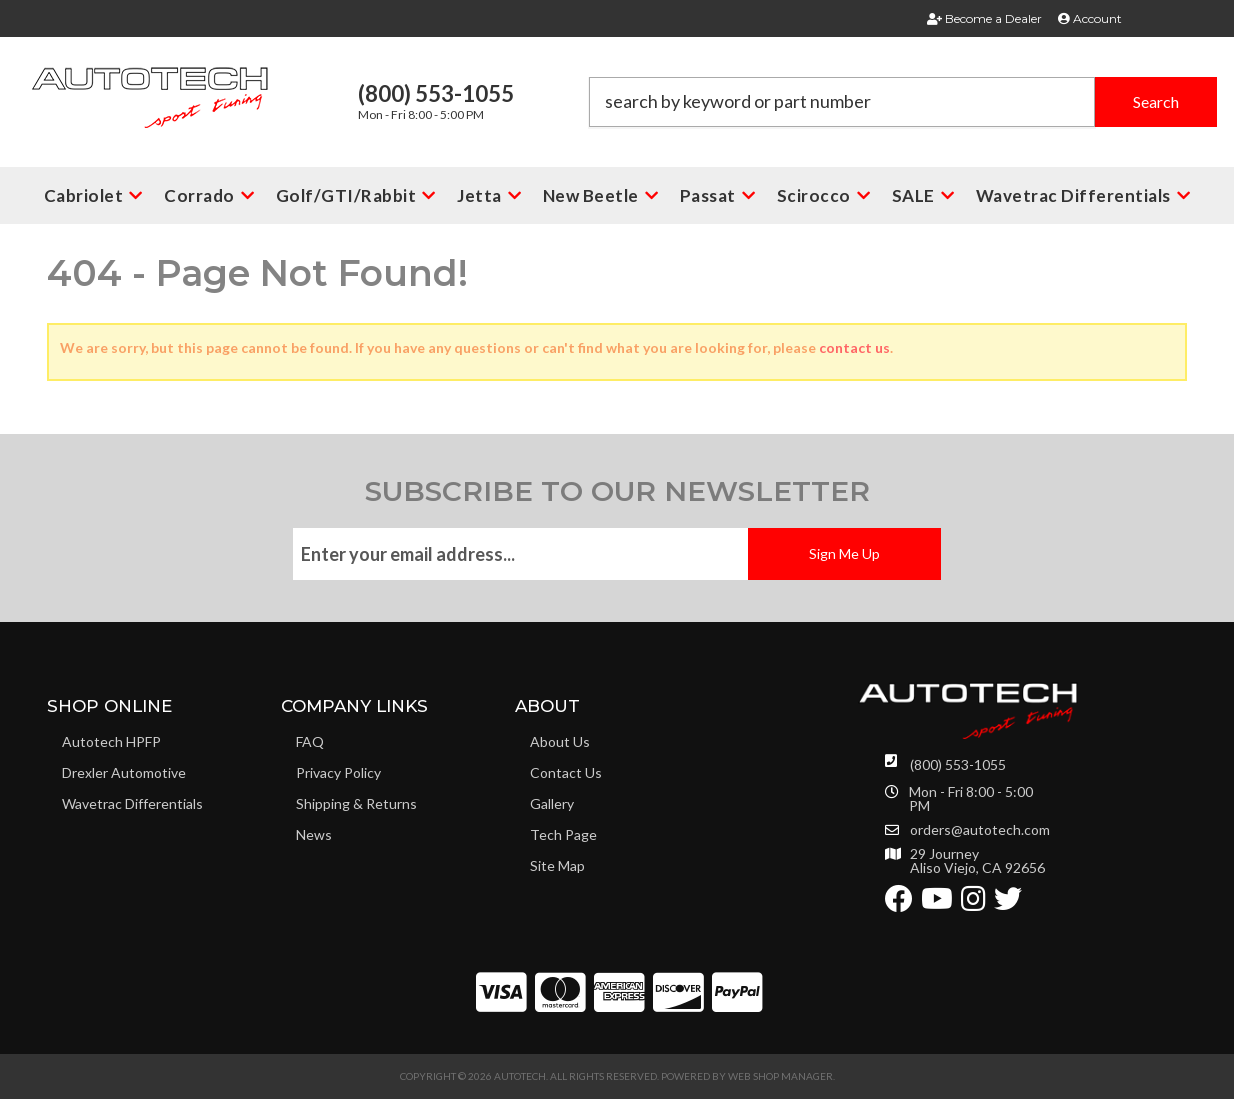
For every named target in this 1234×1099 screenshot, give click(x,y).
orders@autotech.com (980, 830)
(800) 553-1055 (958, 764)
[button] (903, 102)
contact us (854, 347)
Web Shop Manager (780, 1076)
